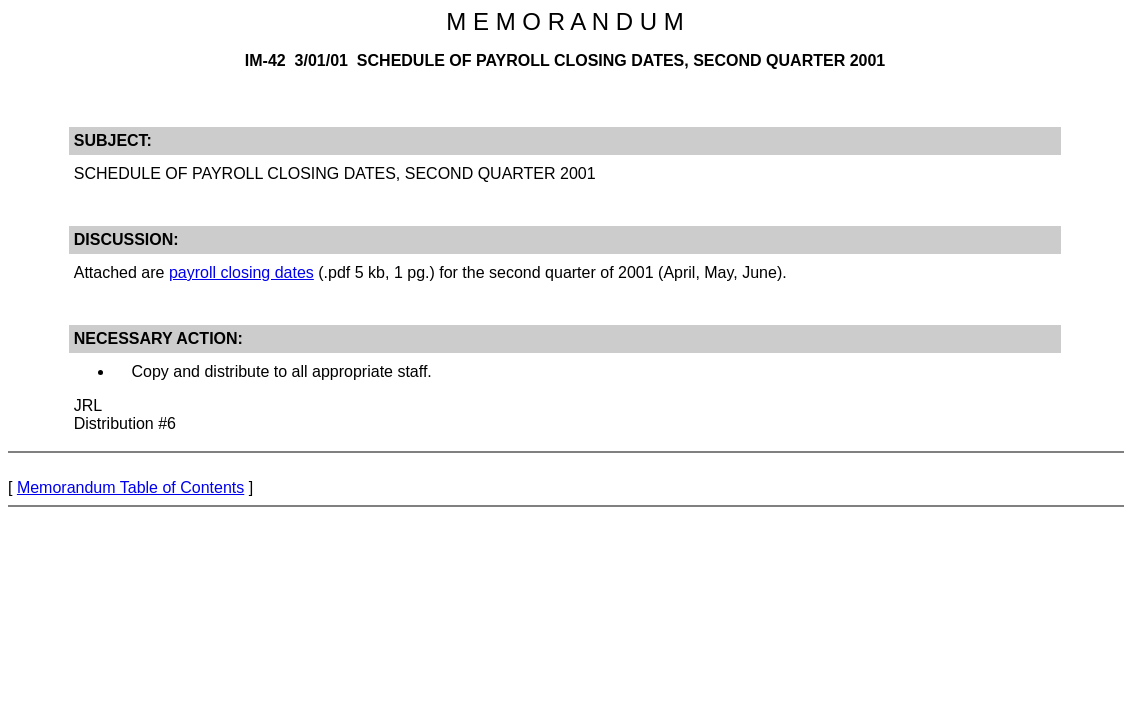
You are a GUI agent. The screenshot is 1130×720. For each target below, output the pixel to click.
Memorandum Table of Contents (130, 487)
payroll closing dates (241, 272)
